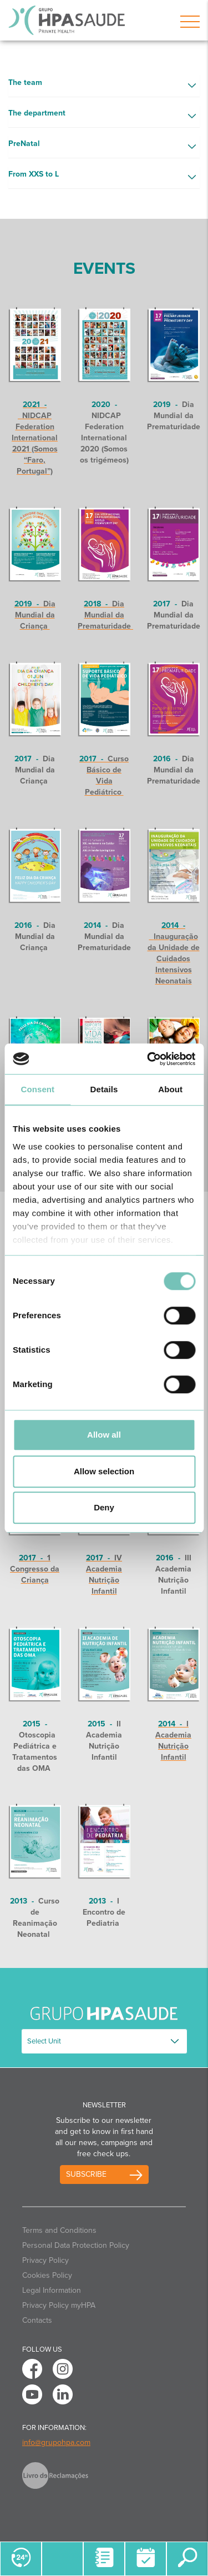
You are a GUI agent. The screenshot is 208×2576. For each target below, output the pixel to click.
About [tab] (170, 1089)
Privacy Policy (45, 2260)
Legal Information (51, 2290)
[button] (104, 85)
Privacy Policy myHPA (58, 2305)
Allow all (104, 1434)
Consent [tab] (37, 1089)
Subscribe (86, 2174)
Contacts (37, 2320)
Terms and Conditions (59, 2230)
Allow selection (104, 1471)
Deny (104, 1507)
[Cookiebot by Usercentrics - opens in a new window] (148, 1059)
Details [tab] (104, 1089)
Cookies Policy (47, 2275)
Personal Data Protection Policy (75, 2245)
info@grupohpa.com (56, 2442)
